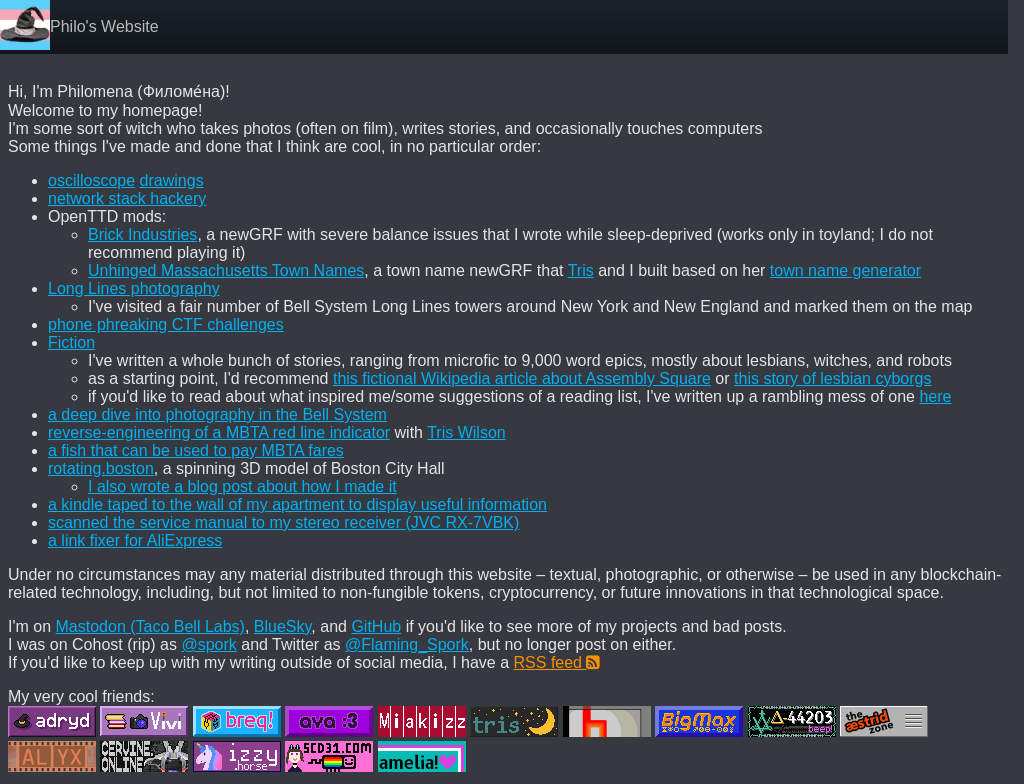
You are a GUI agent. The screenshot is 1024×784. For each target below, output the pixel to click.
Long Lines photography (134, 288)
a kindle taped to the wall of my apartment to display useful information (297, 504)
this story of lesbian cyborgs (832, 378)
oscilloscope (91, 180)
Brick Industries (142, 234)
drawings (172, 180)
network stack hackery (127, 198)
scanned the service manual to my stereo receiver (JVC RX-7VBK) (283, 522)
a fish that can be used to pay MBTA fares (196, 450)
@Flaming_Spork (407, 644)
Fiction (71, 342)
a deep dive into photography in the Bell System (217, 414)
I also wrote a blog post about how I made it (242, 486)
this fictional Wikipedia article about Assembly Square (522, 378)
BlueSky (283, 626)
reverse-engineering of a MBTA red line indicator (219, 432)
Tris (581, 270)
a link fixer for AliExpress (135, 540)
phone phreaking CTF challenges (166, 324)
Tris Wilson (466, 432)
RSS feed (557, 662)
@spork (208, 644)
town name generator (845, 270)
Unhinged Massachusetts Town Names (226, 270)
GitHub (376, 626)
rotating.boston (101, 468)
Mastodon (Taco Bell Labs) (150, 626)
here (935, 396)
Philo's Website (104, 26)
